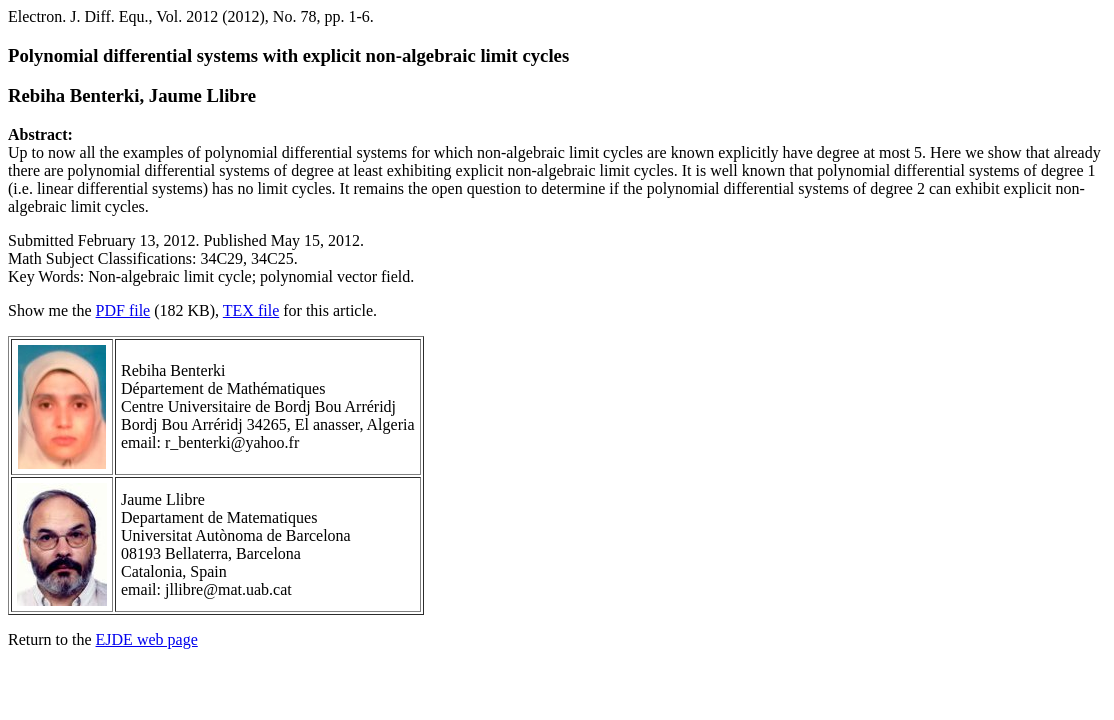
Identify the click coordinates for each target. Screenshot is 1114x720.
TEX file (251, 310)
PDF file (123, 310)
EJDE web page (147, 639)
